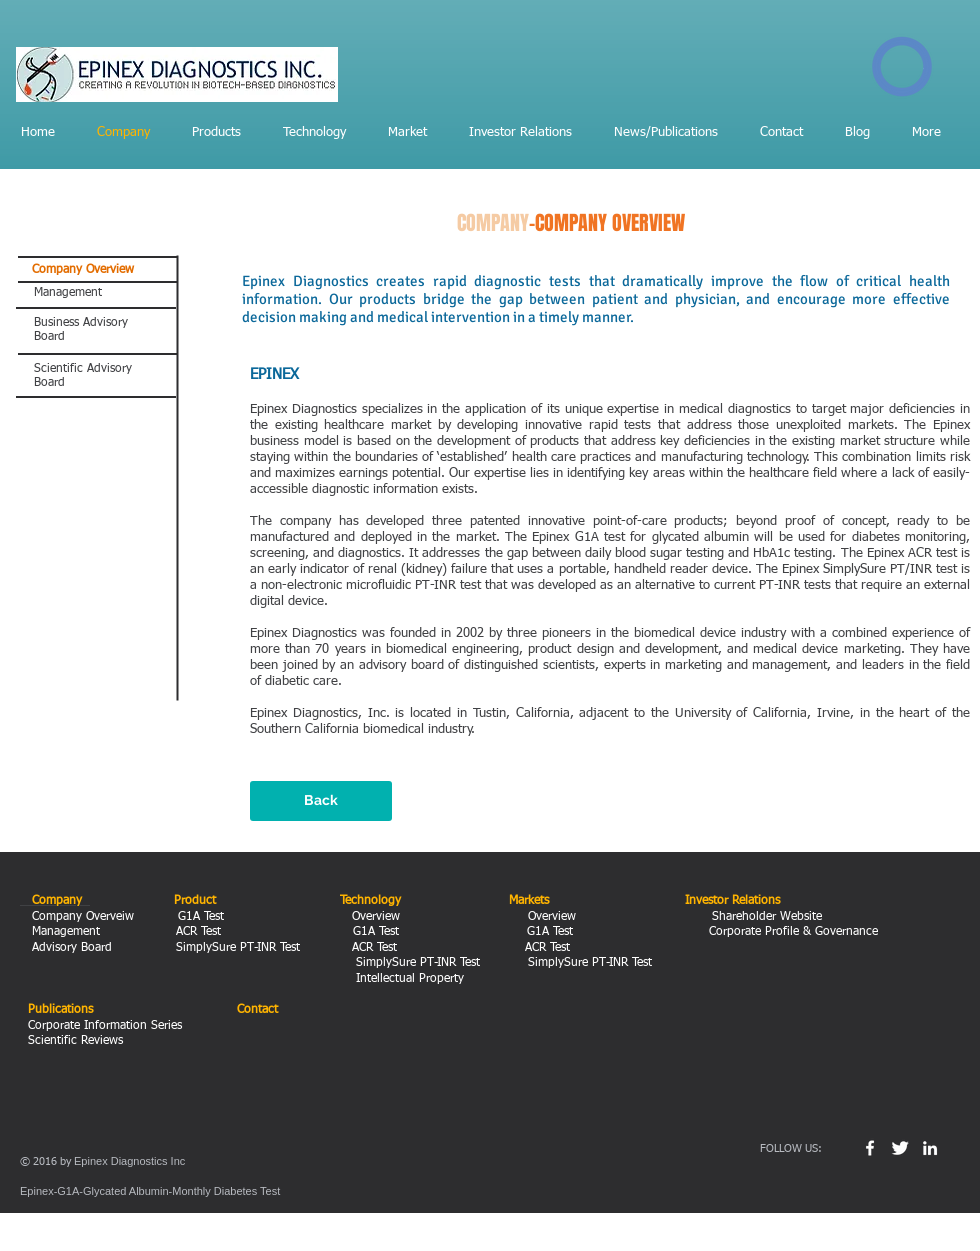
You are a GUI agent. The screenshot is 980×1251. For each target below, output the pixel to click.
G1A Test (203, 917)
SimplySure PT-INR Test (236, 948)
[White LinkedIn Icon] (930, 1148)
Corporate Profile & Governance (791, 932)
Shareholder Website (765, 917)
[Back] (321, 801)
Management (68, 932)
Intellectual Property (402, 979)
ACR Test (200, 932)
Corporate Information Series (105, 1026)
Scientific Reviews (75, 1041)
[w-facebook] (870, 1148)
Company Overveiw (81, 917)
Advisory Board (70, 948)
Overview (372, 917)
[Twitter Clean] (900, 1148)
